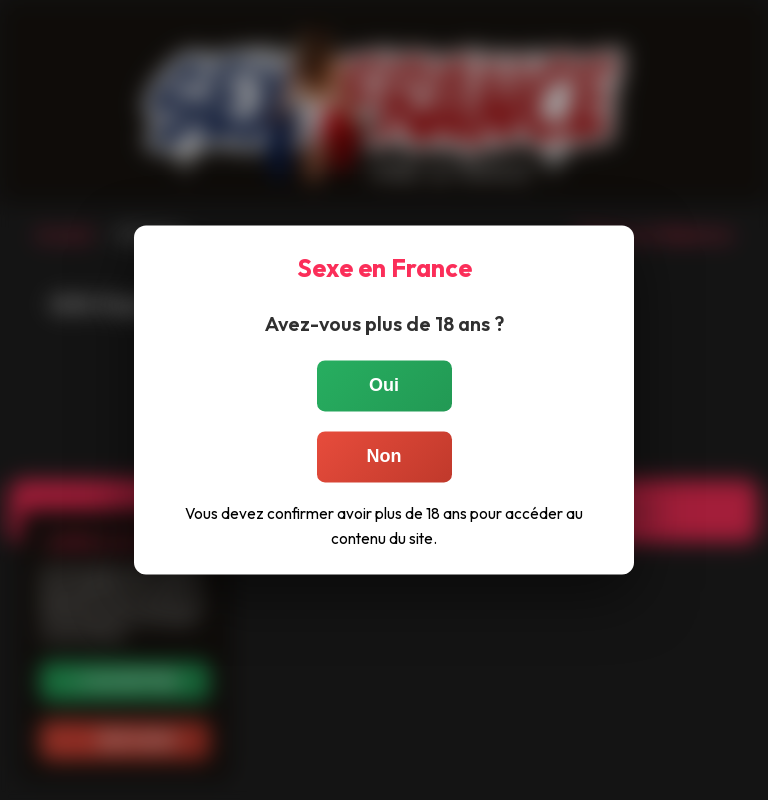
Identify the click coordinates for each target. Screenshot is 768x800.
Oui (384, 385)
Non (384, 456)
